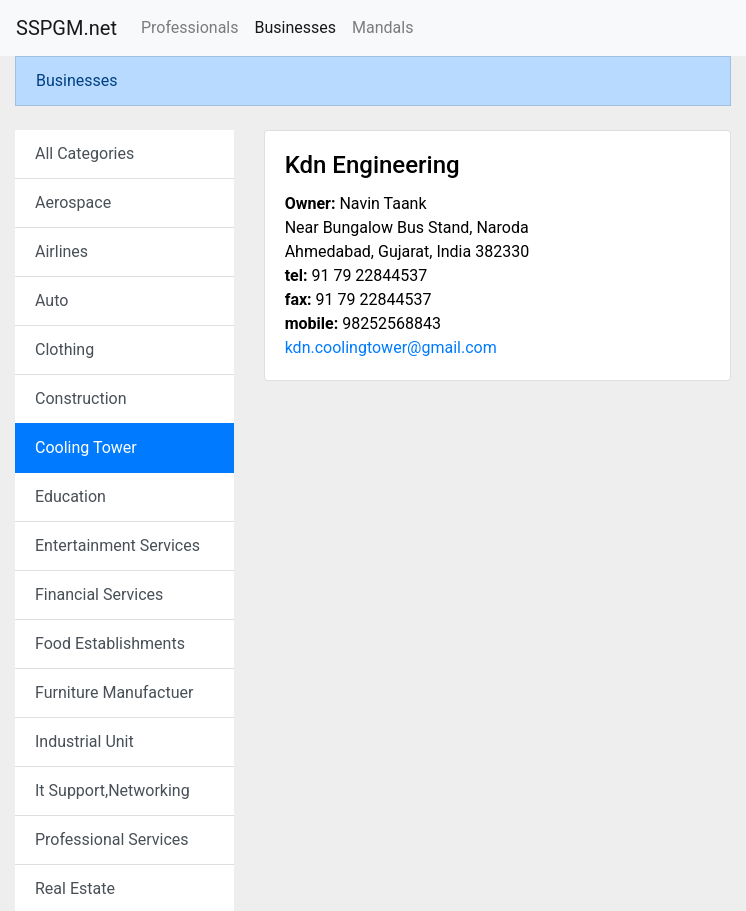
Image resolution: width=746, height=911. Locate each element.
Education (70, 496)
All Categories (84, 153)
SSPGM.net (66, 28)
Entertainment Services (117, 545)
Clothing (64, 349)
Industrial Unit (84, 741)
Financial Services (99, 594)
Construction (81, 398)
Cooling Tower (86, 447)
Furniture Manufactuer (114, 692)
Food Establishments (110, 643)
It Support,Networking (112, 790)
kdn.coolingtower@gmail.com (391, 347)
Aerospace (73, 202)
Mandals (382, 27)
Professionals (190, 27)
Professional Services (112, 839)
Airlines (61, 251)
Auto (51, 300)
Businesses (295, 27)
